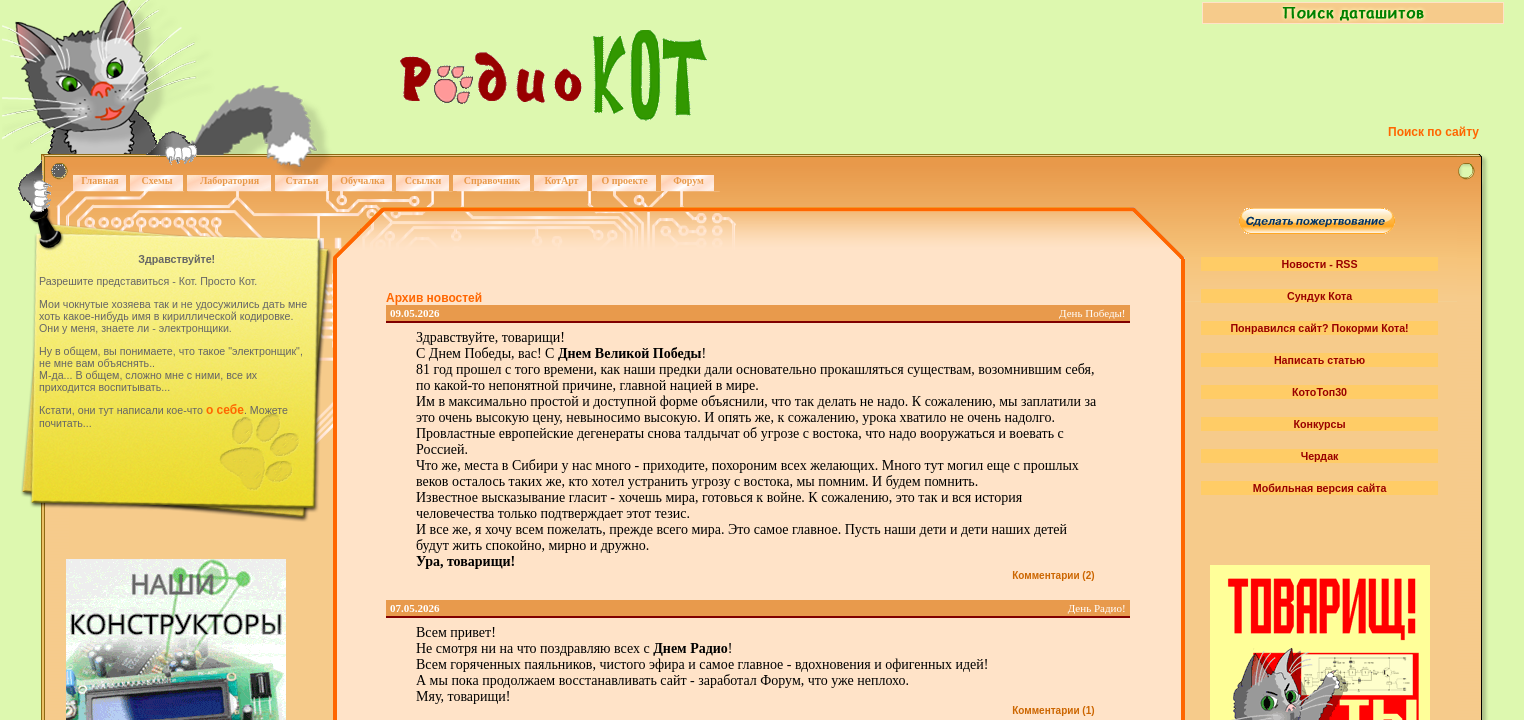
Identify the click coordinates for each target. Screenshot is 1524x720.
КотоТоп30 (1319, 392)
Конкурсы (1319, 424)
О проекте (624, 180)
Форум (688, 180)
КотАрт (561, 180)
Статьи (302, 180)
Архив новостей (434, 298)
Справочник (492, 180)
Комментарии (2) (1053, 575)
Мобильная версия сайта (1320, 488)
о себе (225, 410)
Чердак (1320, 456)
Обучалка (362, 180)
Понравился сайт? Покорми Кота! (1319, 328)
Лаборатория (229, 180)
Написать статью (1319, 360)
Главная (99, 180)
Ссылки (423, 180)
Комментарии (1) (1053, 710)
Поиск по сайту (1433, 132)
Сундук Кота (1319, 296)
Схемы (156, 180)
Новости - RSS (1320, 264)
